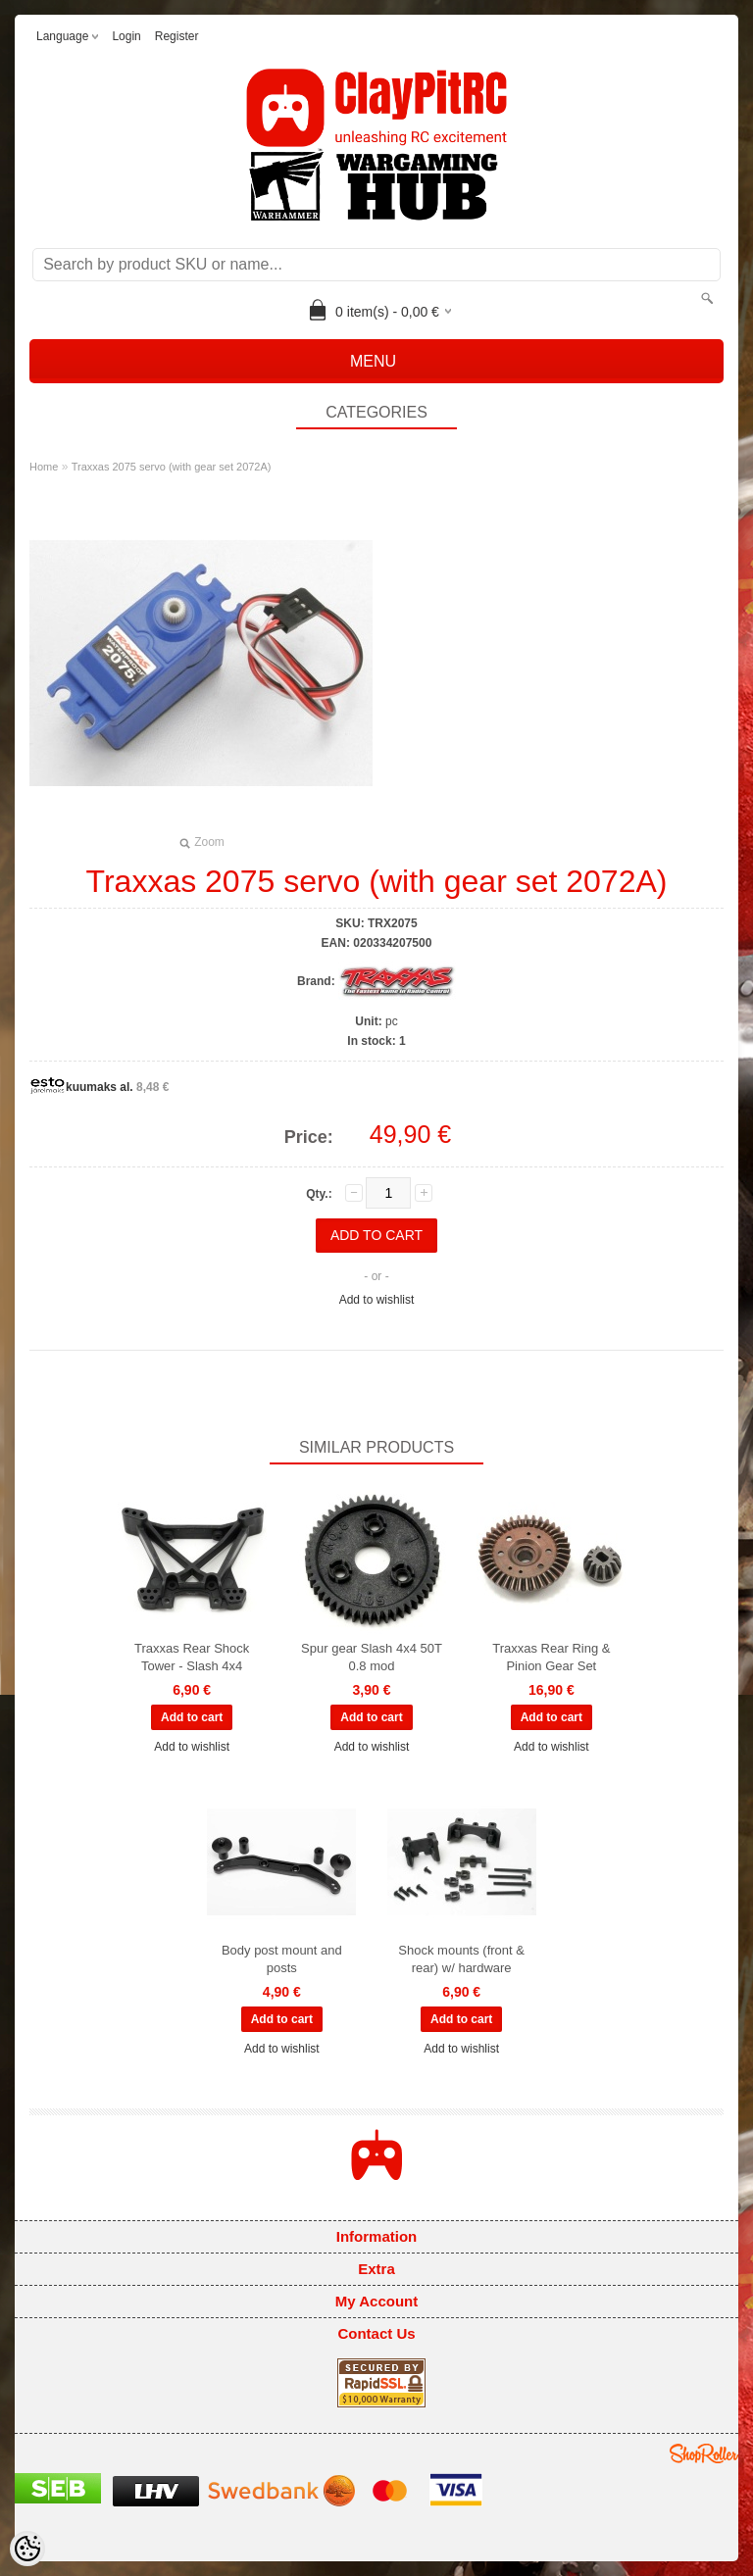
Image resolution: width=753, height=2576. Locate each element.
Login (126, 36)
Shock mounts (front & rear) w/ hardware (461, 1959)
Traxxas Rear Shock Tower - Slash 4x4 (191, 1657)
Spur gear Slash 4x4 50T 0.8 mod (371, 1657)
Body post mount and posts (282, 1959)
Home (43, 466)
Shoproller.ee (704, 2453)
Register (177, 36)
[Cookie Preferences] (27, 2548)
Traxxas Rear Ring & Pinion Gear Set (551, 1657)
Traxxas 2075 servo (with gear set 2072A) (172, 466)
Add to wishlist (377, 1300)
